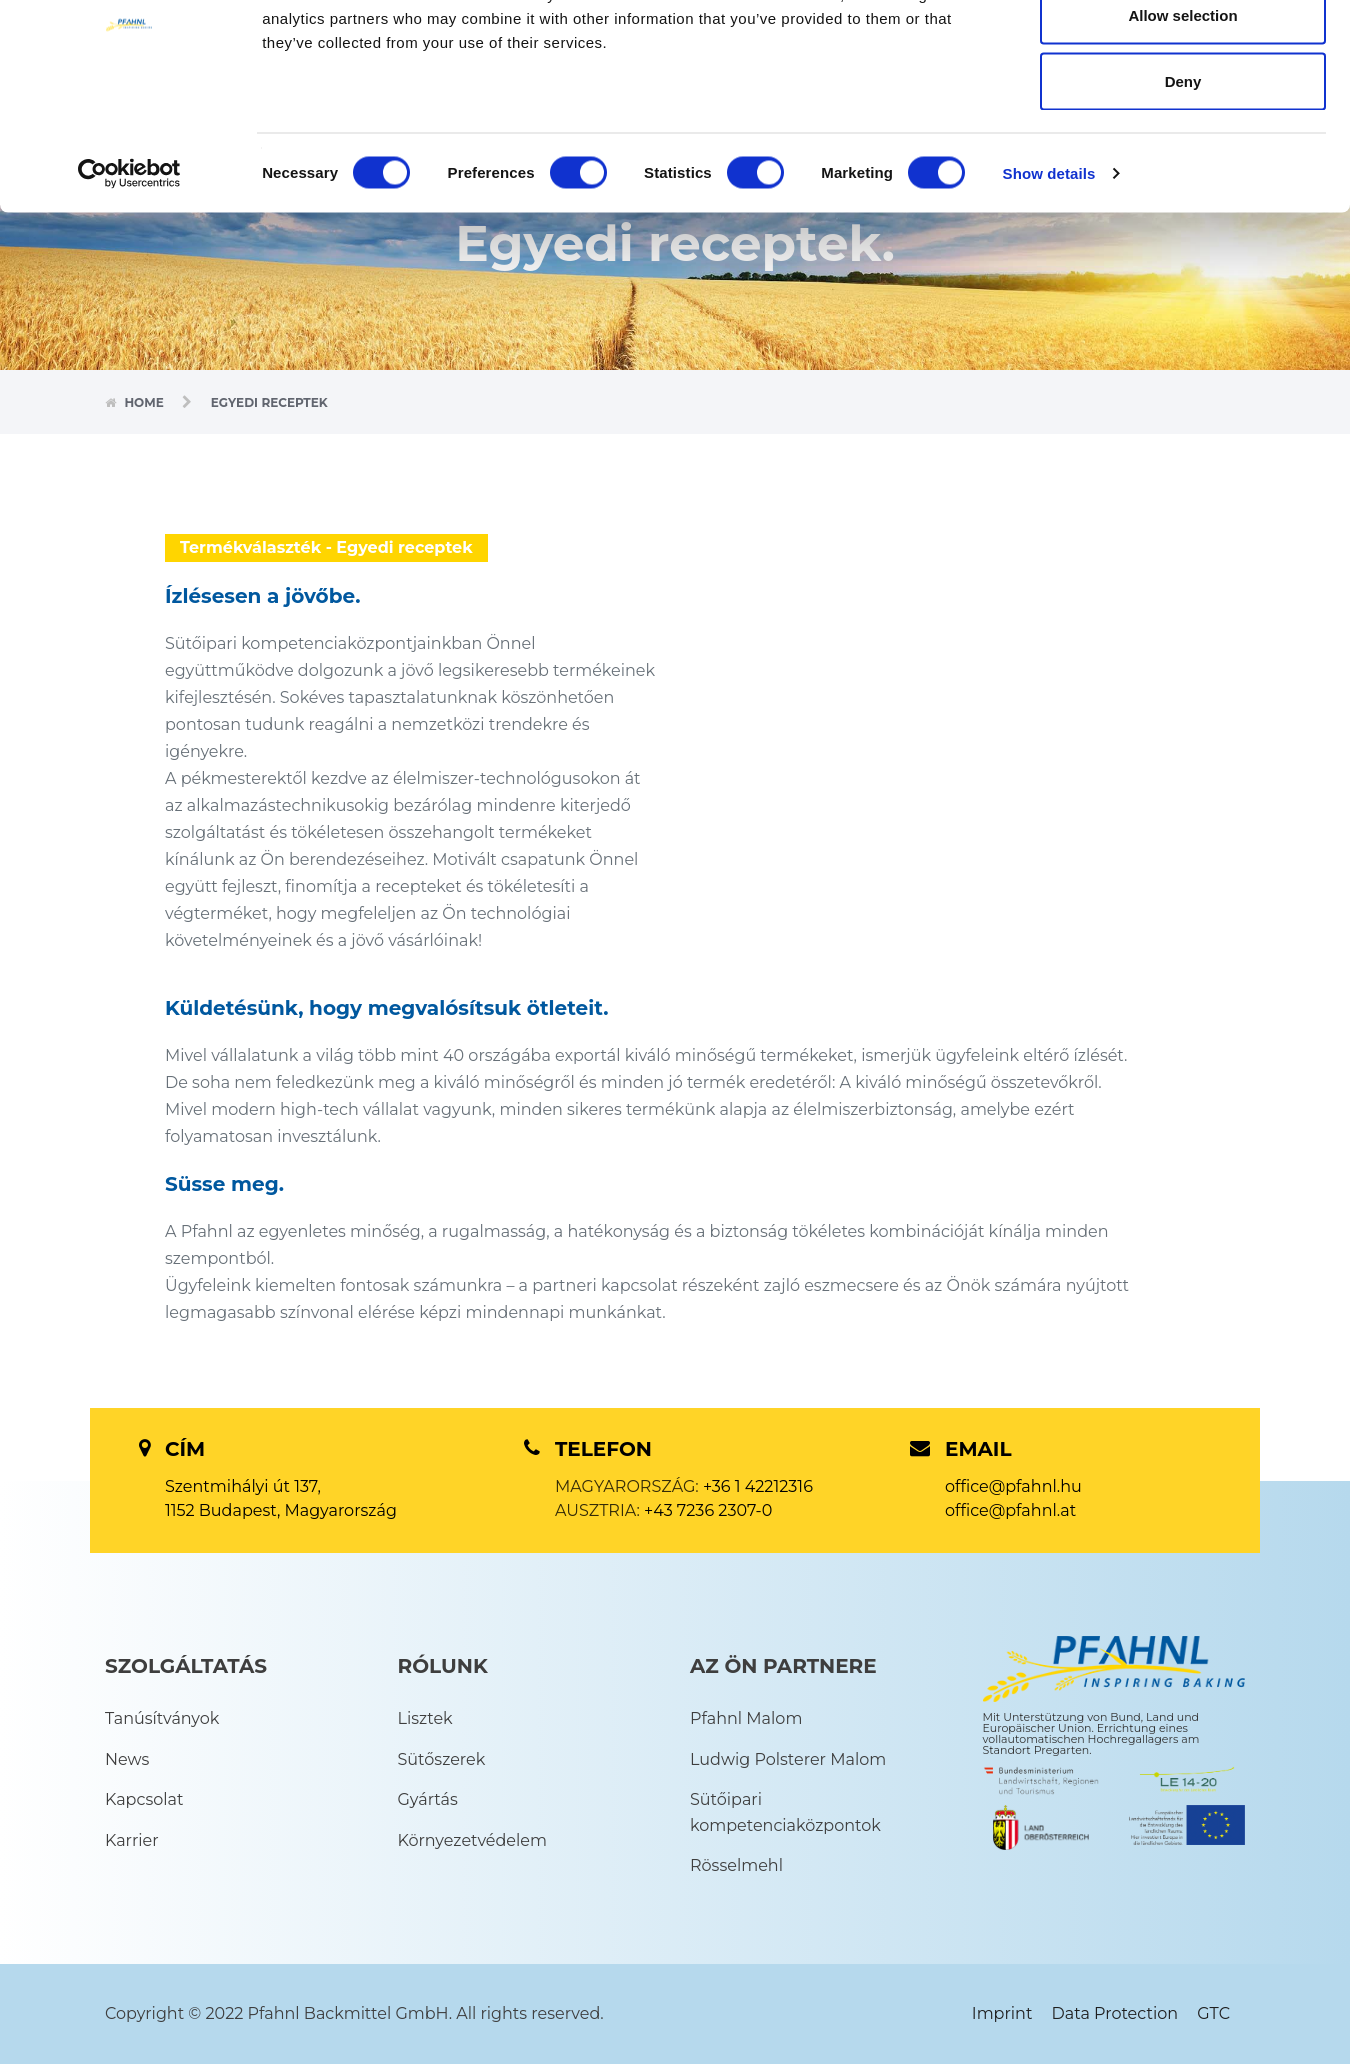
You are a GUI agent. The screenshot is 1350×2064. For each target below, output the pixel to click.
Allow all (1183, 52)
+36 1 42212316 (758, 1486)
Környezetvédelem (472, 1840)
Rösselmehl (736, 1865)
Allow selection (1182, 118)
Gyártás (428, 1799)
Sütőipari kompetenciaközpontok (785, 1812)
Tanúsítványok (162, 1718)
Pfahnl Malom (746, 1718)
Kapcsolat (144, 1799)
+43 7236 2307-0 (708, 1510)
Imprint (1002, 2013)
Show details (1049, 275)
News (127, 1759)
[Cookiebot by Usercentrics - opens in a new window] (129, 276)
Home (145, 402)
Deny (1183, 183)
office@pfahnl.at (1010, 1510)
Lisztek (425, 1718)
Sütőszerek (442, 1759)
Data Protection (1115, 2013)
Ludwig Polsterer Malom (788, 1759)
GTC (1213, 2013)
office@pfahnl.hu (1013, 1486)
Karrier (132, 1840)
